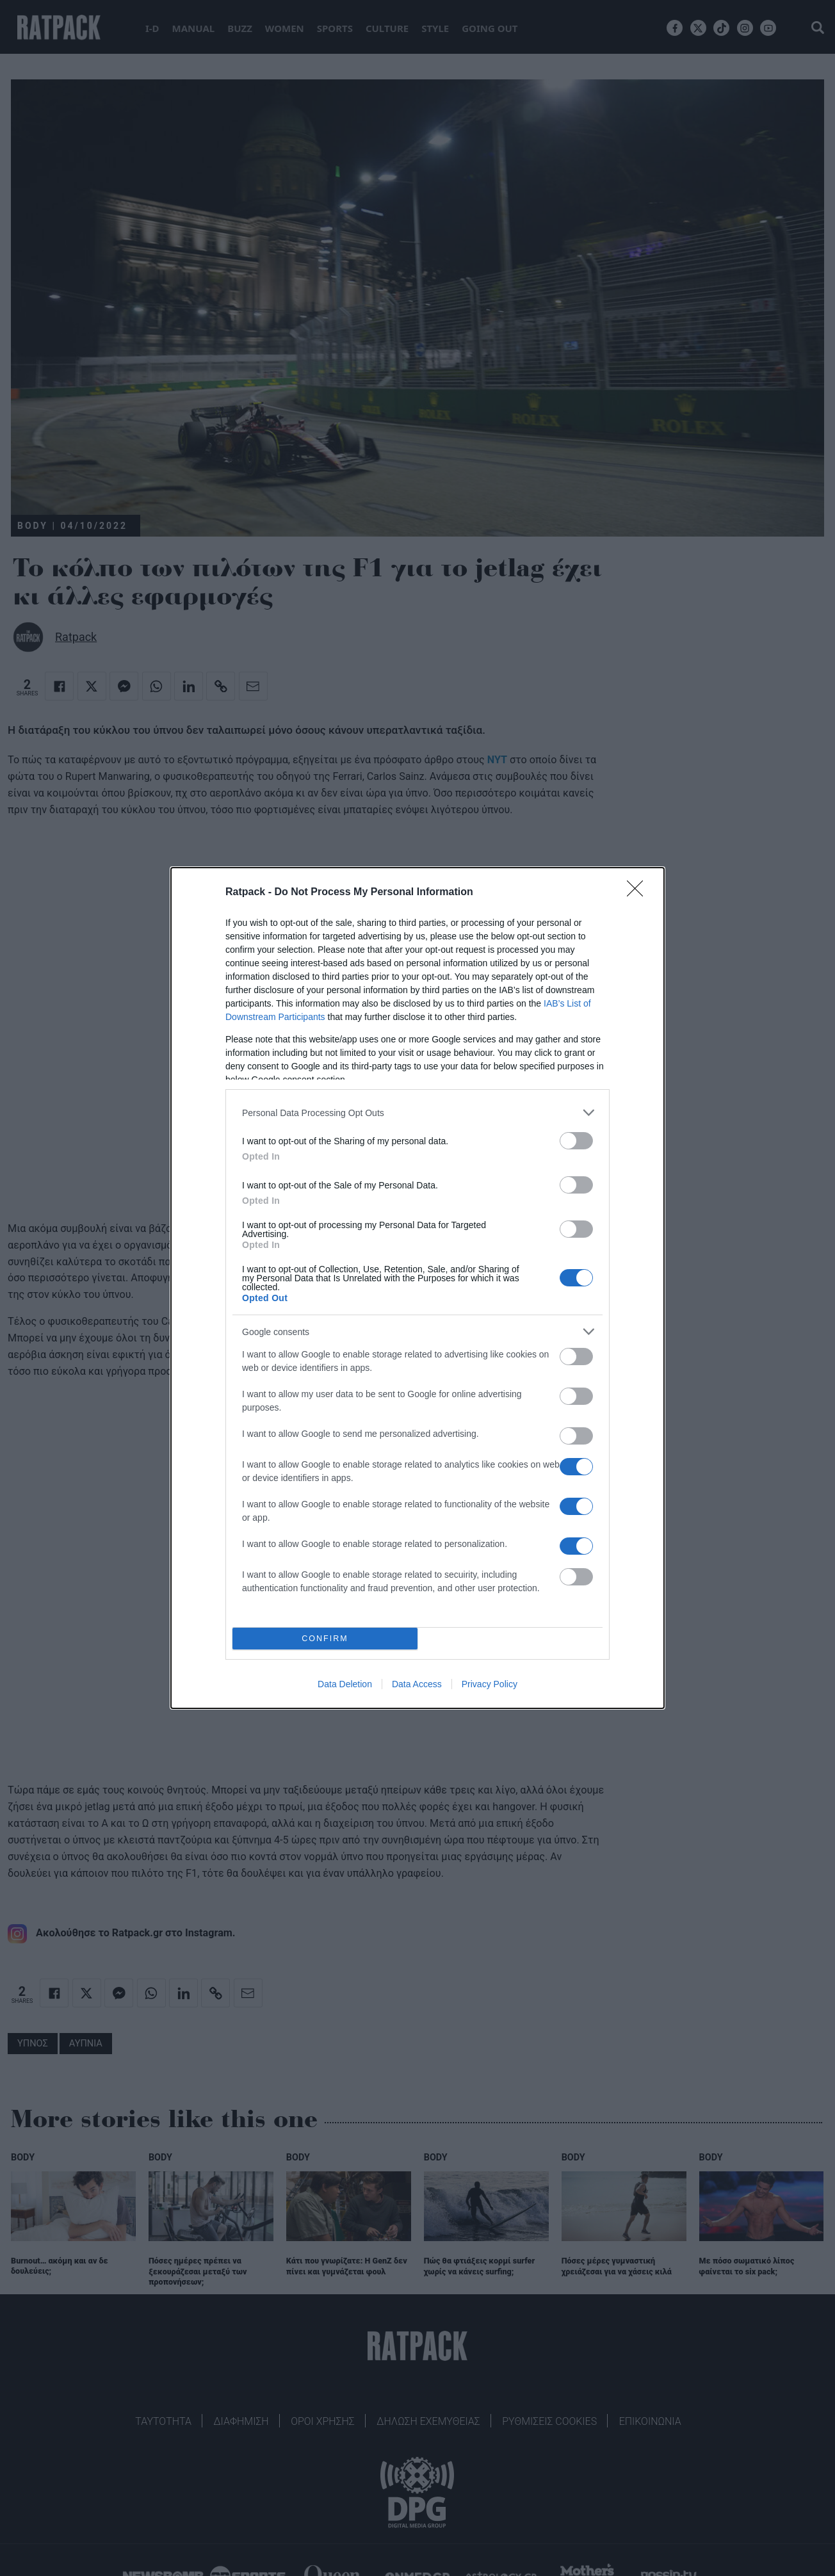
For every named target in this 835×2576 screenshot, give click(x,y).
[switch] (576, 1140)
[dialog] (417, 1288)
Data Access (417, 1684)
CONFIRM (325, 1639)
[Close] (639, 892)
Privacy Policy (489, 1684)
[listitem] (417, 1112)
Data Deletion (345, 1684)
